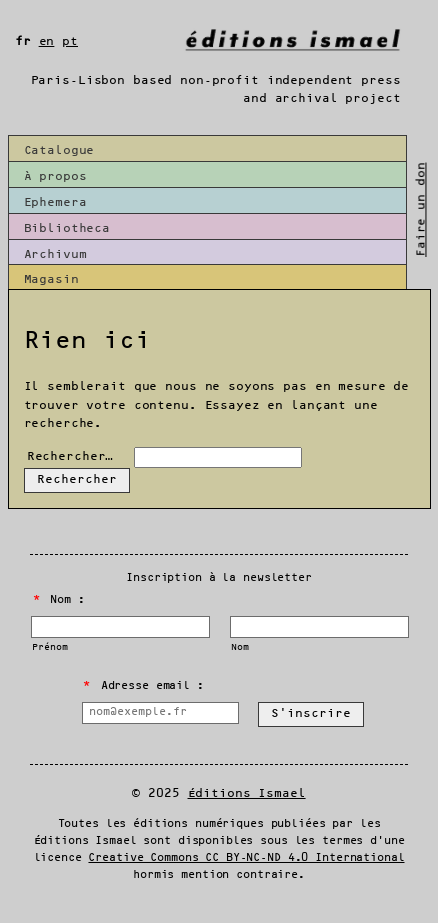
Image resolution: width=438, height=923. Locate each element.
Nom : (59, 600)
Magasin (51, 279)
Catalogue (59, 150)
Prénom (49, 647)
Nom (240, 647)
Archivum (55, 254)
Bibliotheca (67, 228)
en (47, 41)
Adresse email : (143, 686)
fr (23, 41)
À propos (55, 176)
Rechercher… (70, 456)
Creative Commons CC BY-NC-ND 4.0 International (246, 858)
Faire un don (421, 209)
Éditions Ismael (247, 793)
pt (70, 41)
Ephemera (55, 202)
